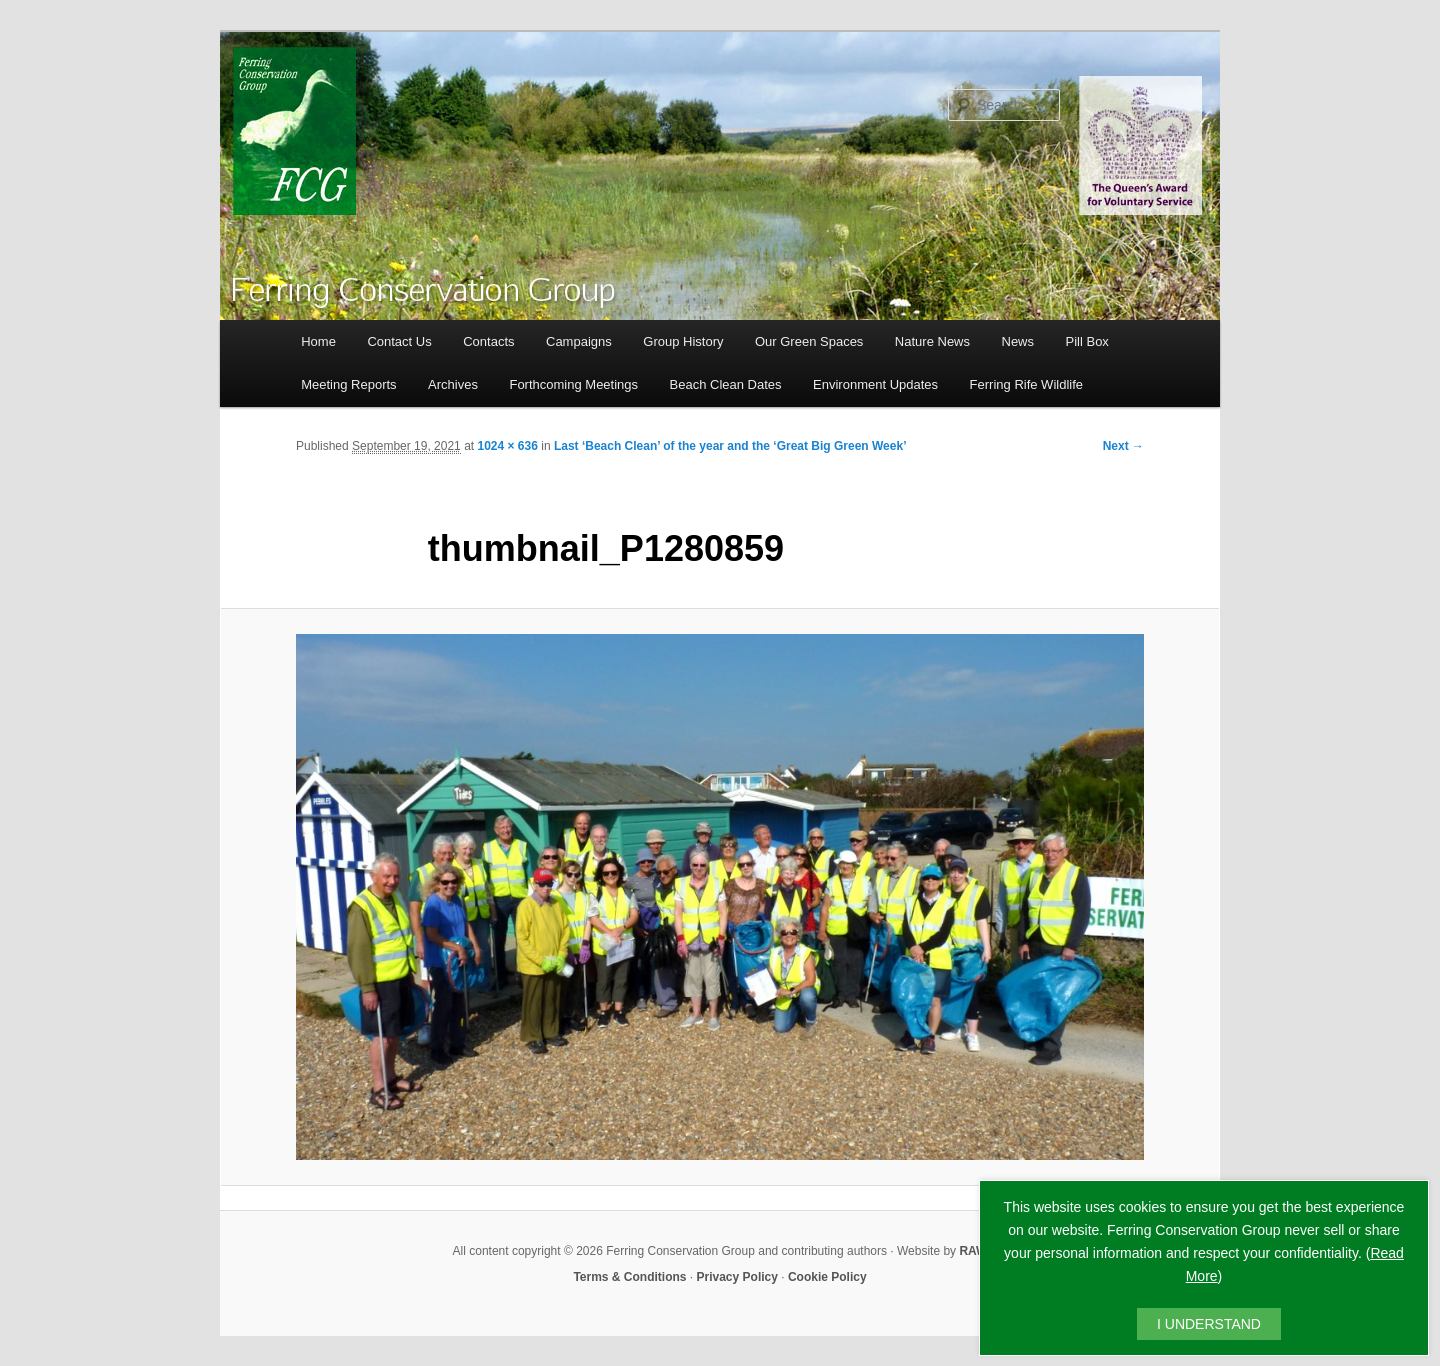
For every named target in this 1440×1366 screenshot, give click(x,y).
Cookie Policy (827, 1277)
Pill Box (1087, 341)
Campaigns (579, 341)
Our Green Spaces (809, 341)
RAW (973, 1251)
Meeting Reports (348, 384)
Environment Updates (875, 384)
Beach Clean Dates (726, 384)
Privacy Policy (737, 1277)
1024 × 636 (507, 446)
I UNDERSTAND (1209, 1324)
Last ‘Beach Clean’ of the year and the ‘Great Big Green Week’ (730, 446)
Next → (1123, 446)
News (1018, 341)
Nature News (932, 341)
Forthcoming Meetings (573, 384)
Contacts (488, 341)
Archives (453, 384)
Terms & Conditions (629, 1277)
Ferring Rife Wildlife (1026, 384)
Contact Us (399, 341)
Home (318, 341)
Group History (683, 341)
